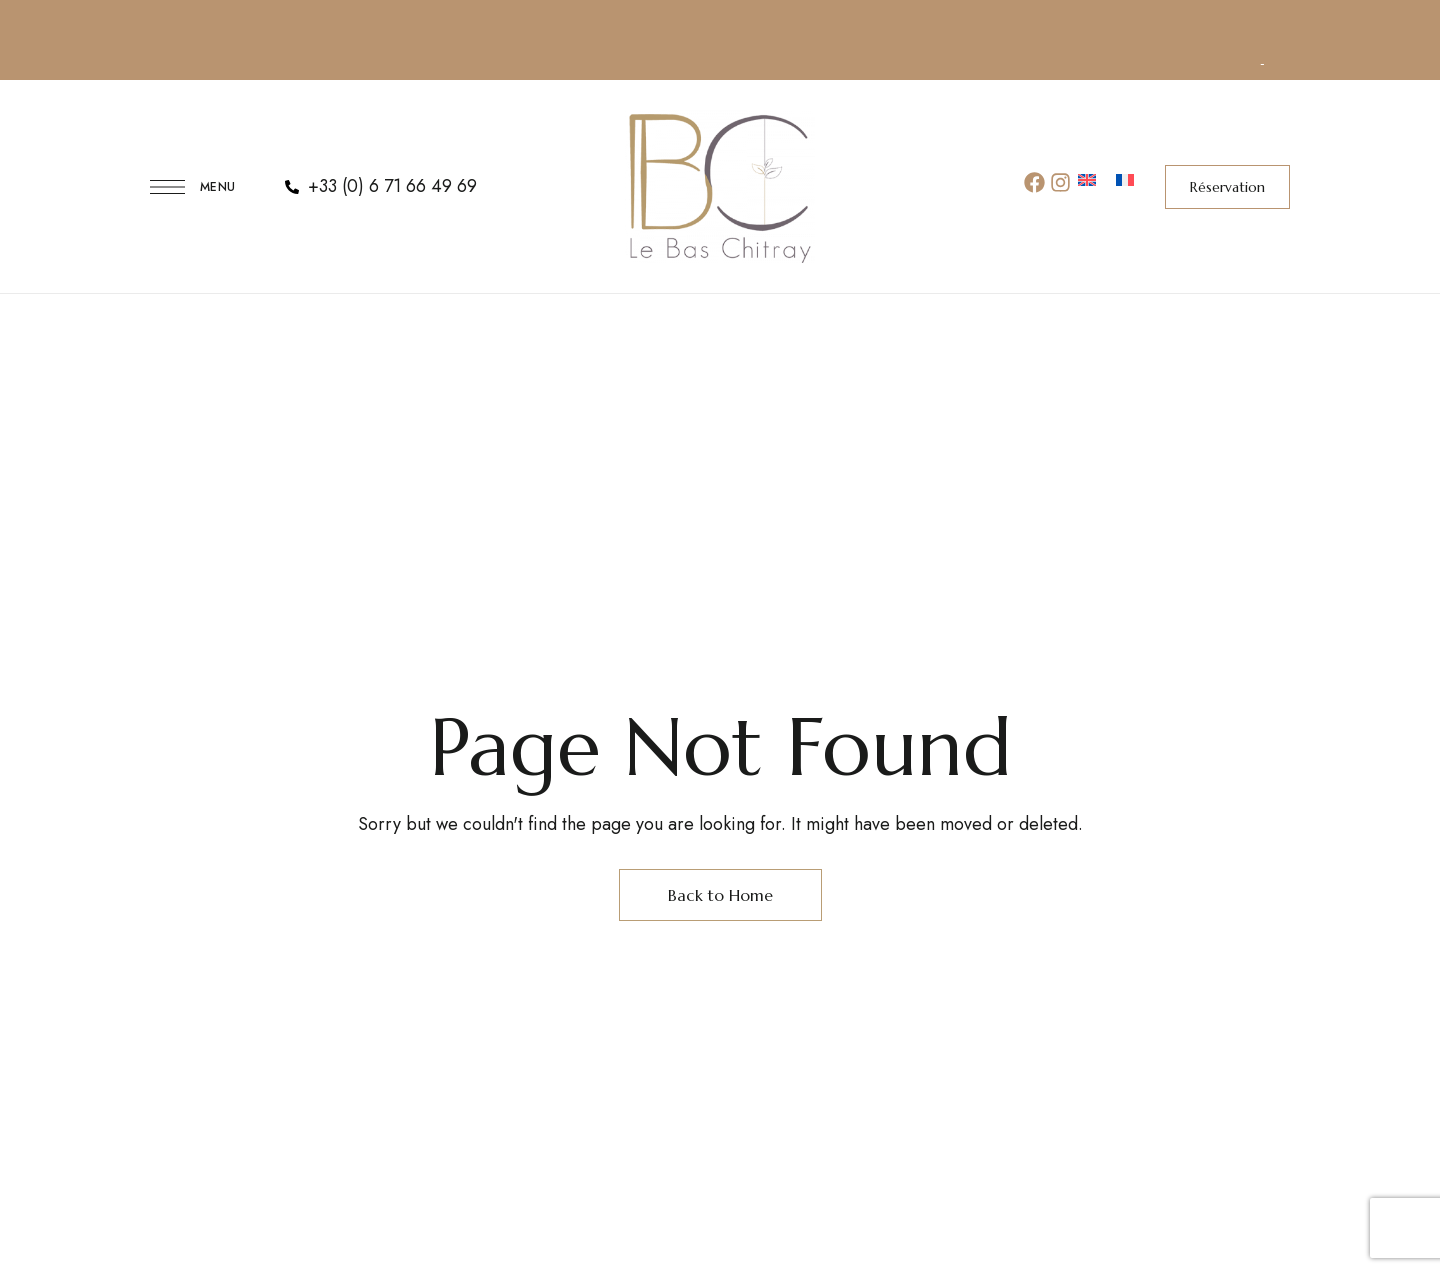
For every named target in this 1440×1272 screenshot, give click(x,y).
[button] (1227, 187)
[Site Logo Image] (720, 186)
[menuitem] (1087, 182)
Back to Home (720, 895)
